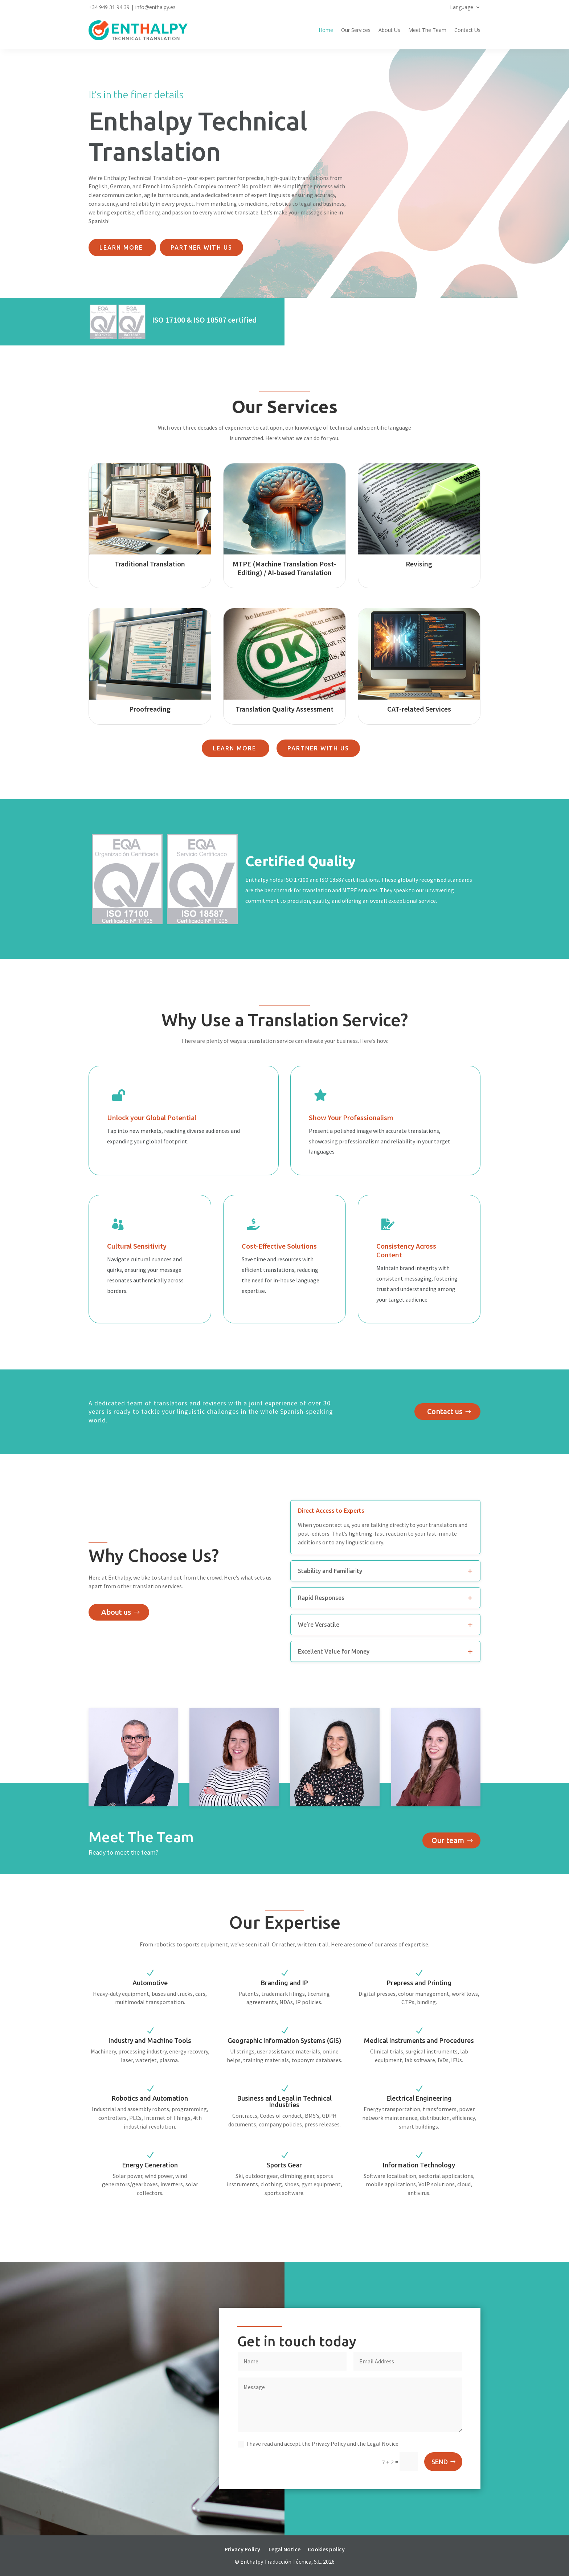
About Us (389, 29)
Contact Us (467, 29)
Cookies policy (326, 2549)
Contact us (444, 1411)
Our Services (356, 29)
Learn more (122, 247)
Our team (447, 1840)
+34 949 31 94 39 (109, 7)
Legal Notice (284, 2549)
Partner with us (201, 247)
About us (116, 1612)
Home (326, 29)
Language (461, 8)
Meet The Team (427, 29)
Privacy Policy (242, 2549)
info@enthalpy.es (155, 7)
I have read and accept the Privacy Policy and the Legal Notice (318, 2444)
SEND (439, 2461)
